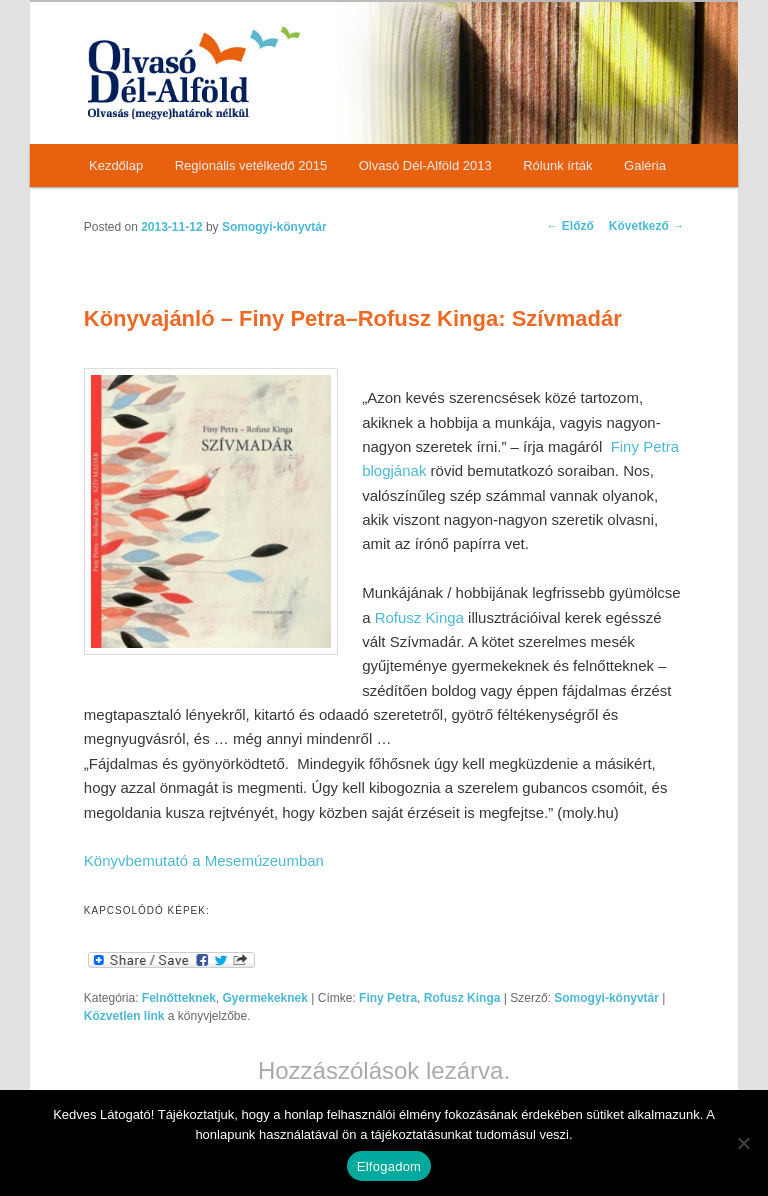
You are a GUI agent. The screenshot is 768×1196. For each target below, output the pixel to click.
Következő (646, 226)
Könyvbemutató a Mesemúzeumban (204, 860)
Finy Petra (388, 998)
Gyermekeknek (265, 998)
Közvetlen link (126, 1016)
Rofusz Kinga (419, 617)
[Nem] (743, 1143)
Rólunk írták (557, 165)
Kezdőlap (116, 165)
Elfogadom (389, 1166)
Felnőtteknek (179, 998)
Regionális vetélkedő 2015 (251, 165)
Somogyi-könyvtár (274, 227)
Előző (570, 226)
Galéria (645, 165)
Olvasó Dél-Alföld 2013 (425, 165)
